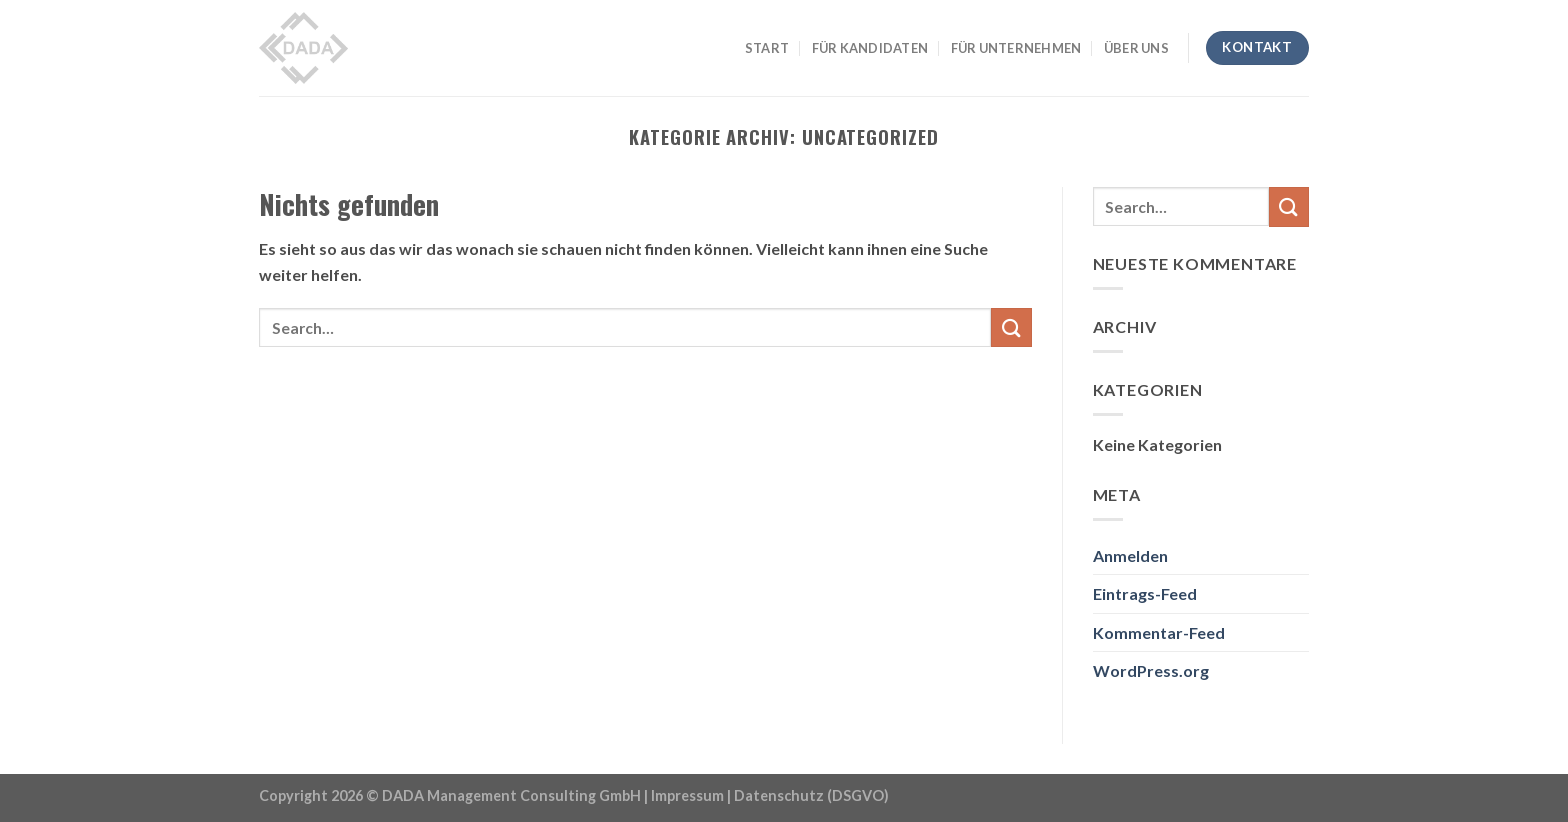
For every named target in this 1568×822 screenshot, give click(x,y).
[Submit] (1011, 327)
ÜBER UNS (1136, 48)
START (767, 48)
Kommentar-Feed (1159, 632)
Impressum (687, 795)
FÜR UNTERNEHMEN (1016, 48)
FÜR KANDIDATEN (870, 48)
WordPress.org (1151, 670)
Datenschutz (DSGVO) (811, 795)
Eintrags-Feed (1145, 593)
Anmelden (1130, 555)
